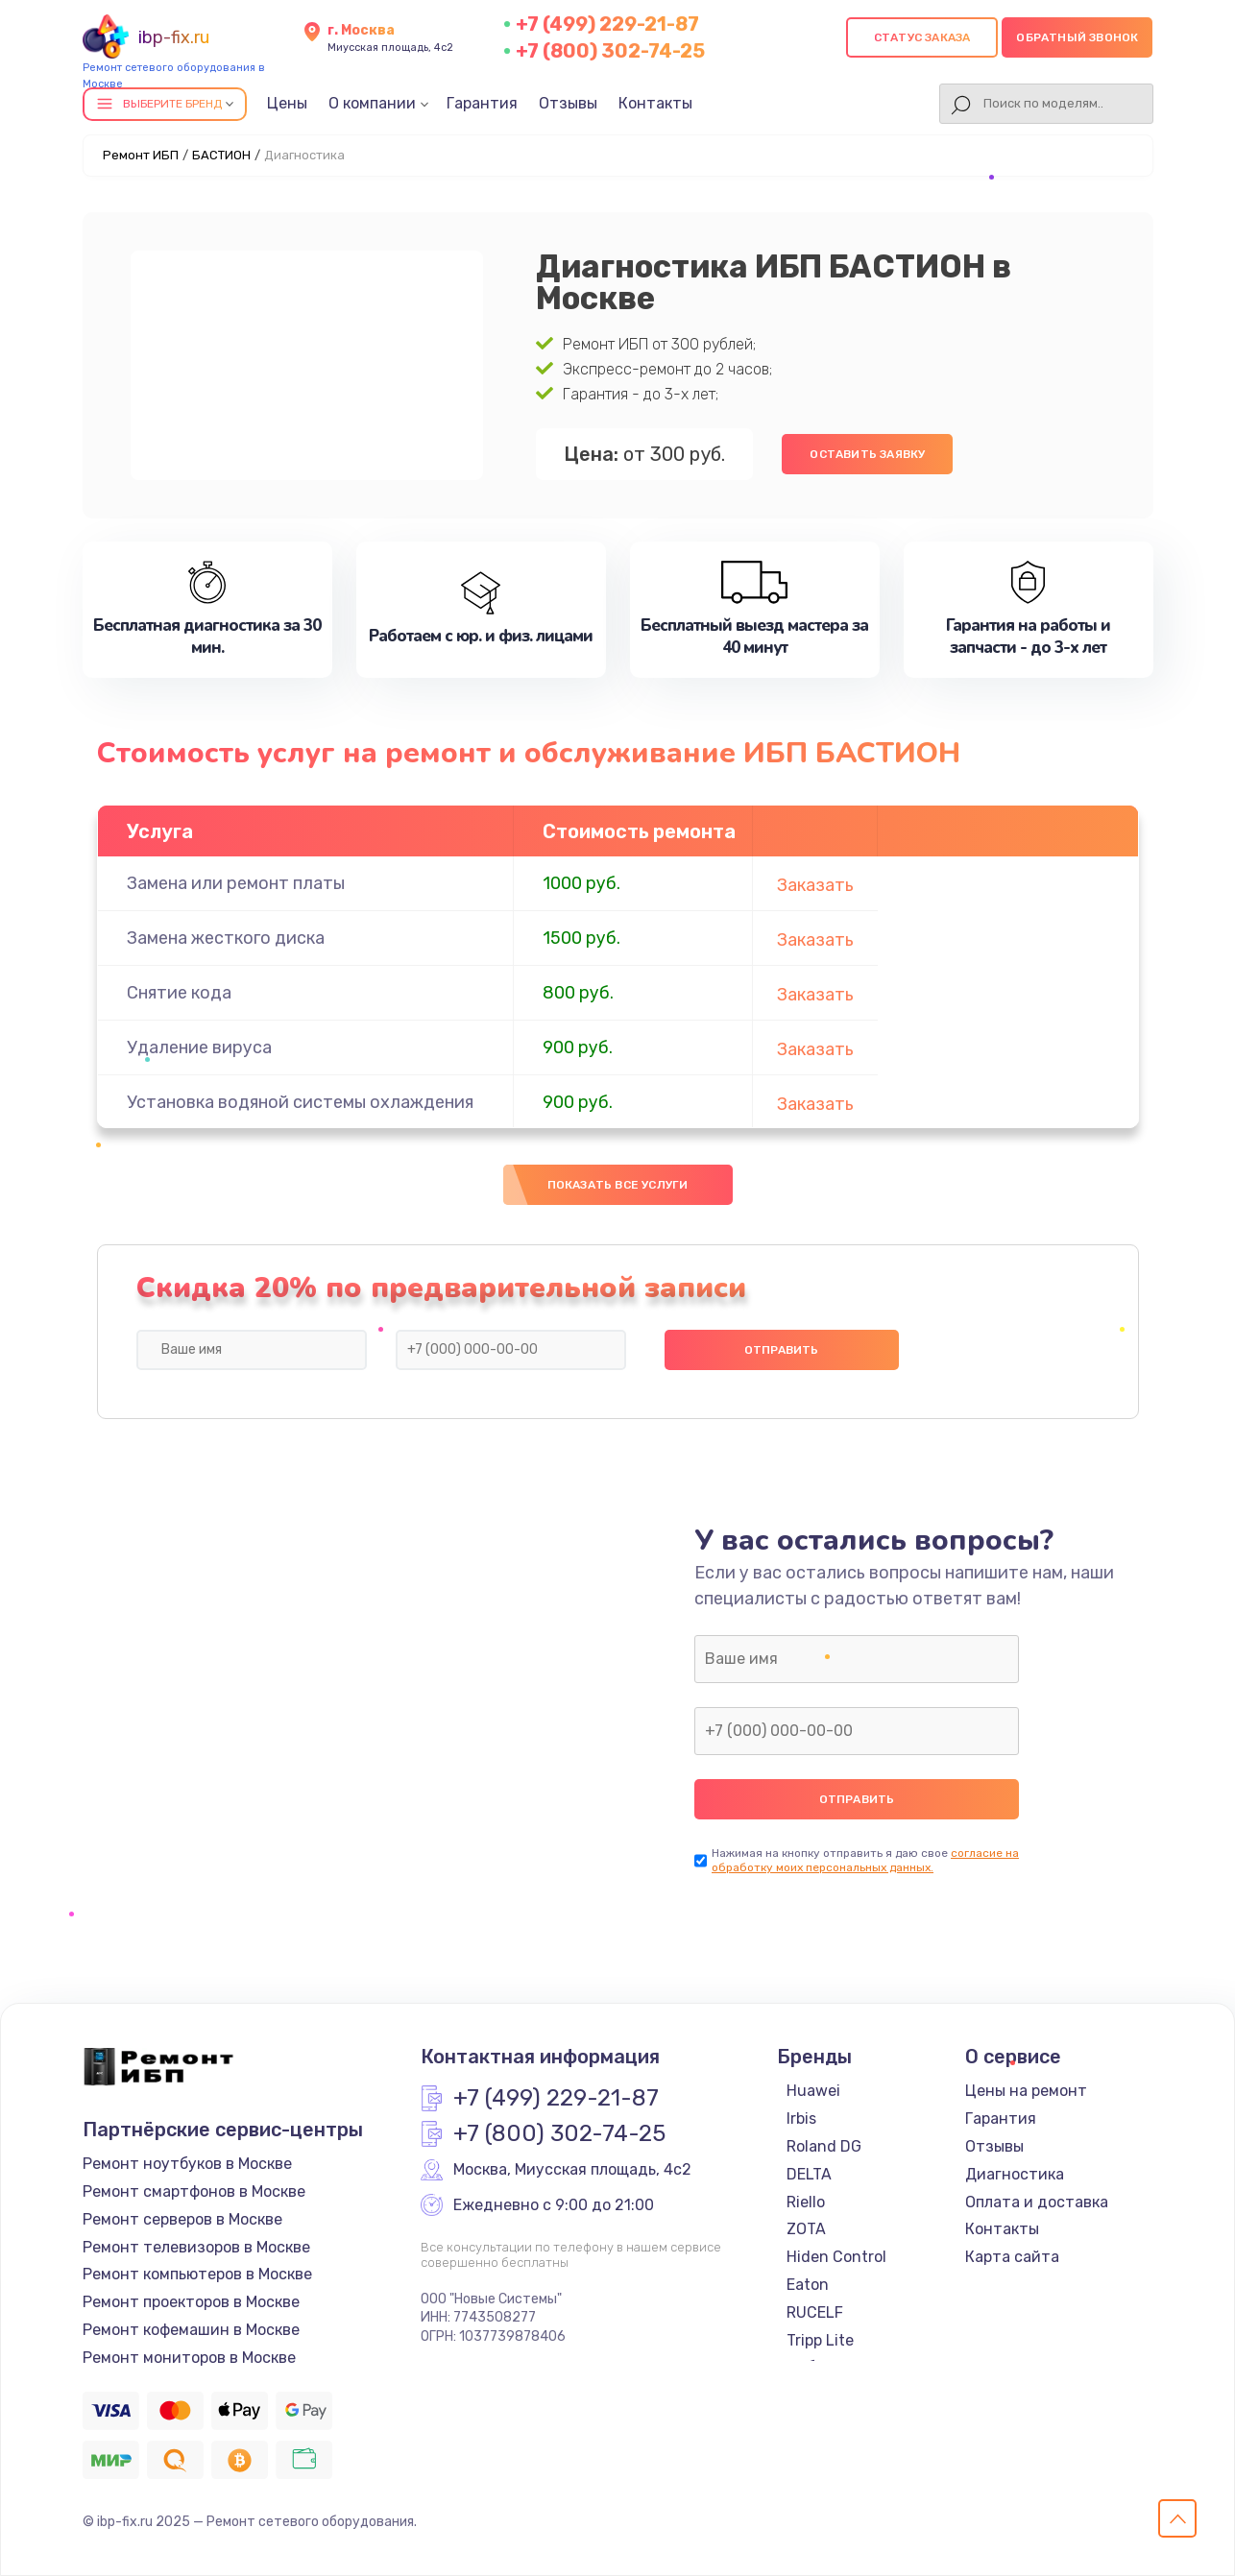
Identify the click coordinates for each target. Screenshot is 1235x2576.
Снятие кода (179, 992)
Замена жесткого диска (226, 938)
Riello (806, 2202)
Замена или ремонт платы (236, 883)
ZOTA (806, 2229)
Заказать (815, 885)
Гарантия (482, 103)
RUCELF (815, 2312)
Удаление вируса (199, 1047)
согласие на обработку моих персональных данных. (865, 1860)
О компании (372, 103)
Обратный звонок (1077, 37)
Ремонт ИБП (141, 155)
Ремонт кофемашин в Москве (191, 2330)
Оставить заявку (867, 454)
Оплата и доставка (1036, 2202)
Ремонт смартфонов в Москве (194, 2191)
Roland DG (824, 2146)
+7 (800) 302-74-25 (610, 50)
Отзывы (568, 103)
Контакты (655, 103)
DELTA (809, 2174)
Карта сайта (1012, 2257)
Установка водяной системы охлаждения (300, 1102)
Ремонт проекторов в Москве (191, 2302)
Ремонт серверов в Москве (182, 2219)
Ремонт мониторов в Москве (189, 2357)
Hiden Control (836, 2257)
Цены (287, 103)
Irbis (801, 2118)
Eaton (808, 2284)
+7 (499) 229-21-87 (607, 24)
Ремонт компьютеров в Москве (197, 2274)
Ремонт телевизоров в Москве (196, 2247)
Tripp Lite (820, 2340)
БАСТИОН (221, 155)
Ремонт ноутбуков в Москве (187, 2164)
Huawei (813, 2091)
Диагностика (1014, 2174)
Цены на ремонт (1026, 2091)
